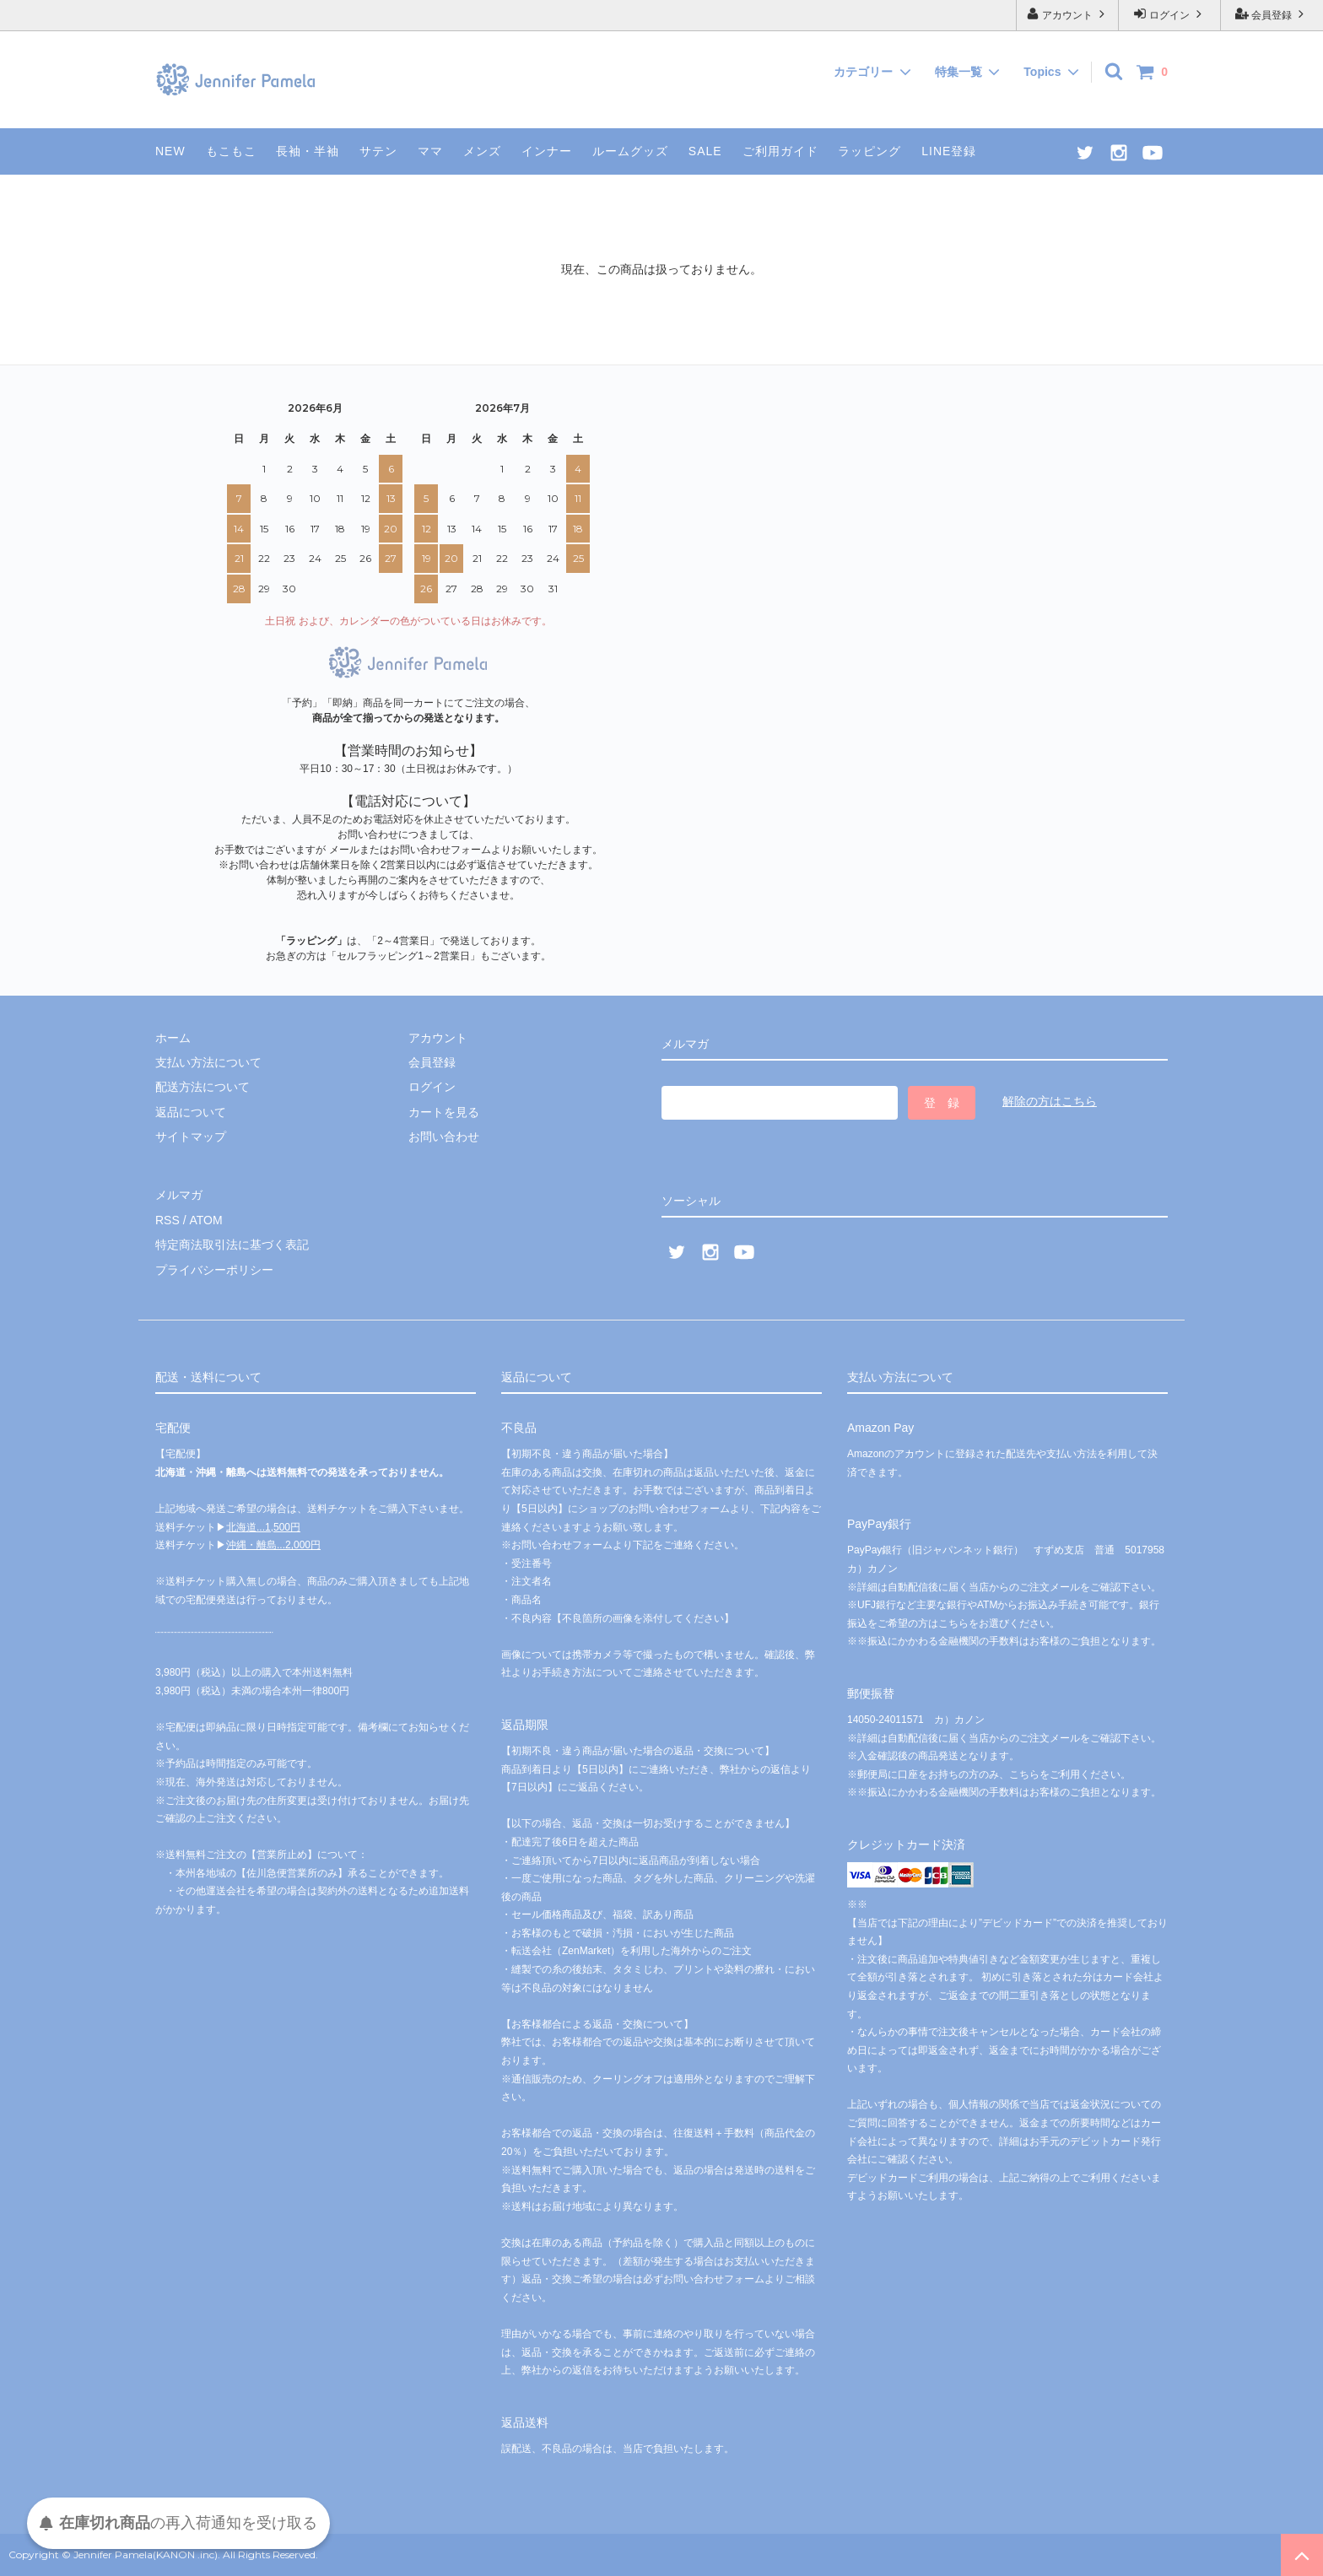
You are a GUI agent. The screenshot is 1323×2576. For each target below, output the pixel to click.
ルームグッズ (630, 151)
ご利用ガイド (780, 151)
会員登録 (1272, 14)
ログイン (1170, 14)
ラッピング (869, 151)
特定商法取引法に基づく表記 (232, 1244)
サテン (378, 151)
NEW (170, 151)
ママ (430, 151)
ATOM (205, 1220)
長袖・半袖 (307, 151)
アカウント (1068, 14)
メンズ (482, 151)
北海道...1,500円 (263, 1526)
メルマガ (178, 1195)
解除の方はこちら (1049, 1101)
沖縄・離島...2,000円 (273, 1545)
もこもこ (231, 151)
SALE (705, 151)
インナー (546, 151)
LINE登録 (948, 151)
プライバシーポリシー (214, 1270)
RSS (167, 1220)
